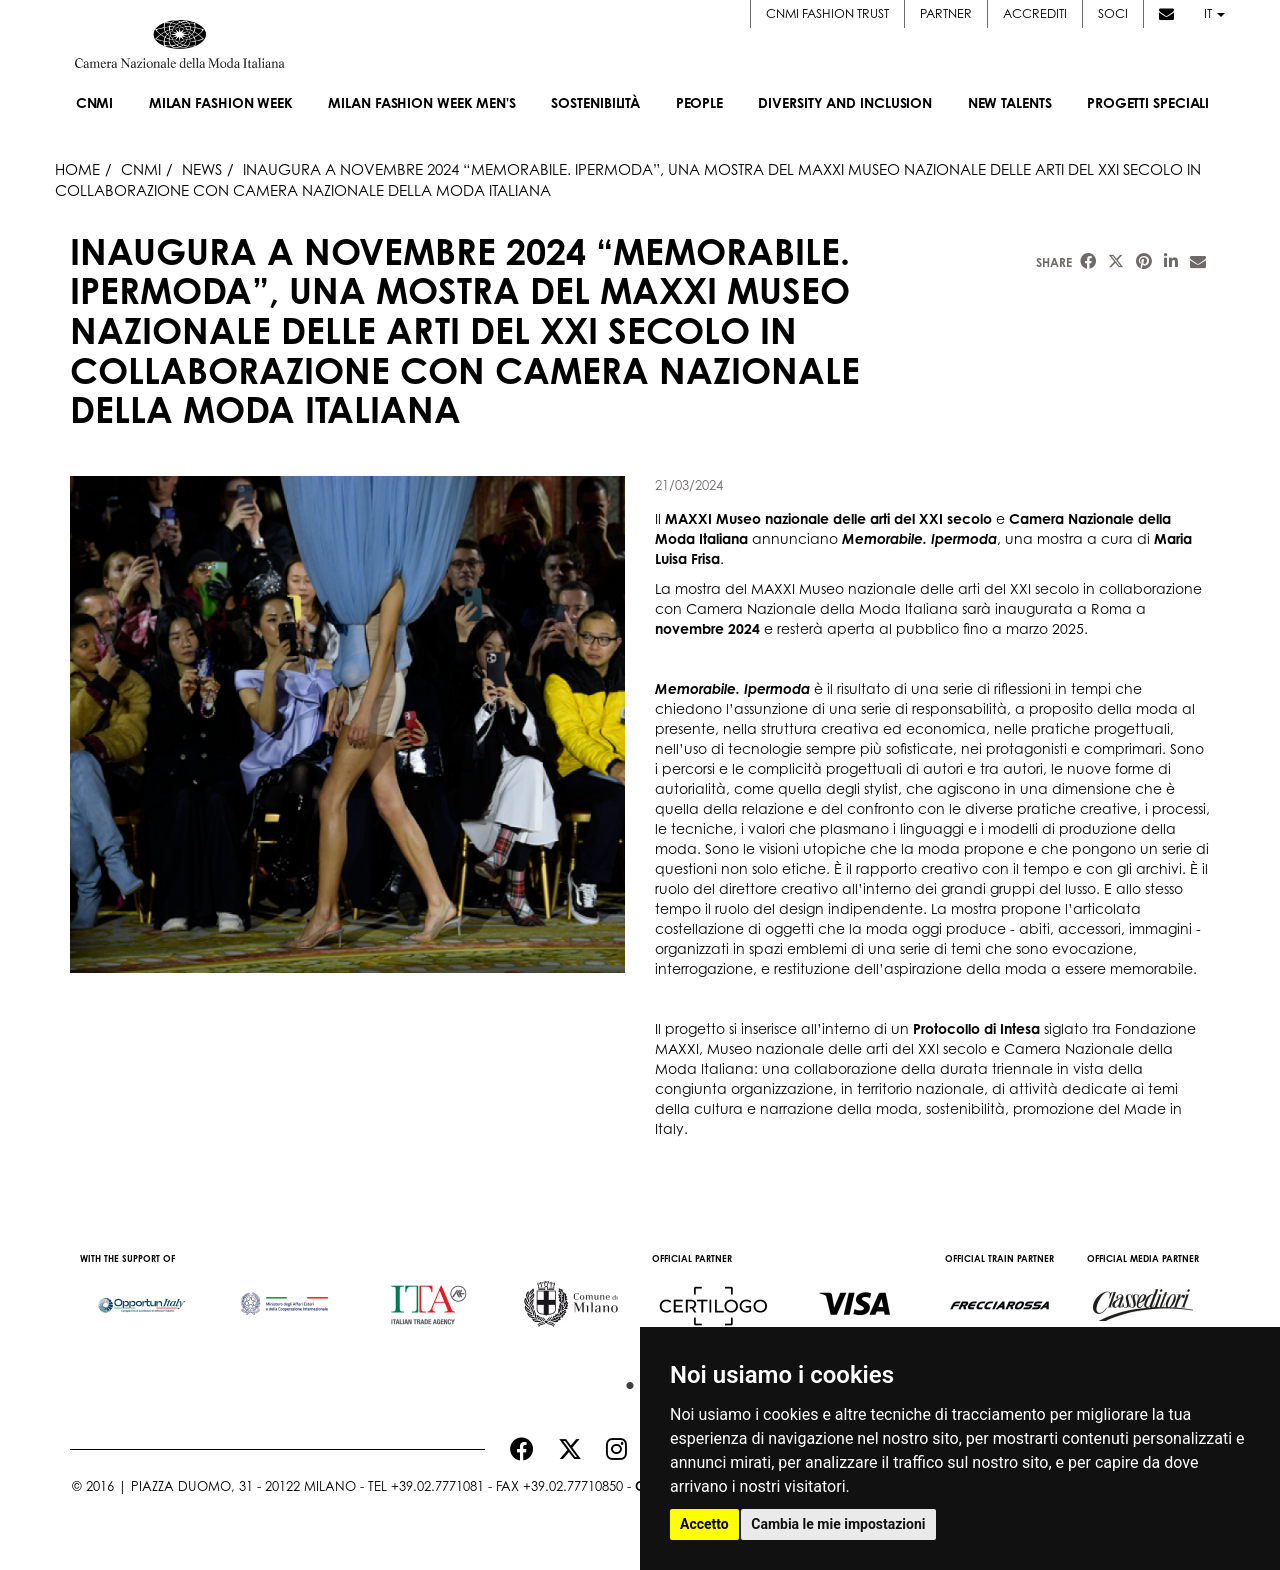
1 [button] (625, 1381)
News (202, 169)
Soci (1113, 13)
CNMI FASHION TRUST (827, 13)
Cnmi (141, 169)
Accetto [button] (704, 1524)
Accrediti (1035, 13)
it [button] (1214, 13)
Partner (946, 13)
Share (1054, 262)
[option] (141, 1295)
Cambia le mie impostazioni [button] (838, 1524)
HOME (77, 169)
